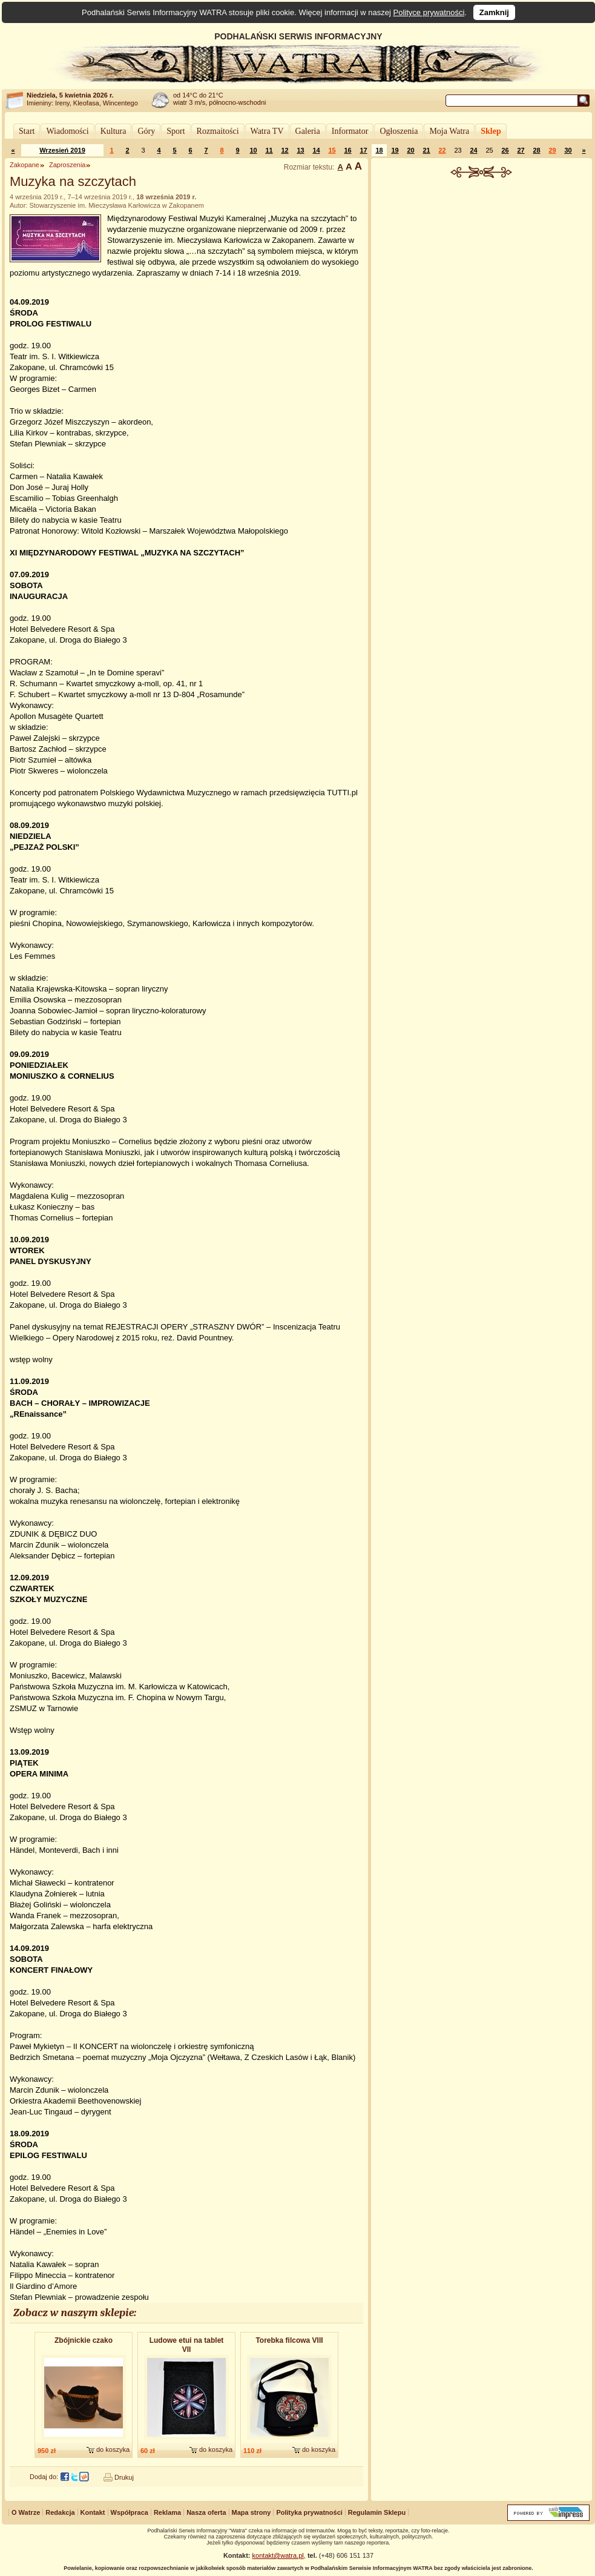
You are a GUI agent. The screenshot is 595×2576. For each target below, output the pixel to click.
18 (379, 150)
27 (520, 150)
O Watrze (26, 2512)
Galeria (307, 131)
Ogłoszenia (399, 131)
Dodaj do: (44, 2476)
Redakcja (59, 2512)
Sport (175, 131)
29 (552, 150)
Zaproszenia (67, 164)
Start (27, 131)
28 (536, 150)
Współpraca (129, 2512)
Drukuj (124, 2477)
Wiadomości (67, 131)
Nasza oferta (206, 2512)
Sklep (491, 131)
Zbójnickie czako (83, 2340)
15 (331, 150)
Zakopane (24, 164)
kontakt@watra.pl (278, 2555)
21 (426, 150)
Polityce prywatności (429, 12)
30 (567, 150)
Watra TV (267, 131)
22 (441, 150)
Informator (350, 131)
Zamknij (494, 12)
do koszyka (113, 2449)
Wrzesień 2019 (62, 150)
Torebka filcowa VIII (289, 2340)
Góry (146, 131)
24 (473, 150)
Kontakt (93, 2512)
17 (363, 150)
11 (268, 150)
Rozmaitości (218, 131)
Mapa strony (251, 2512)
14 (316, 150)
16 (347, 150)
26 (504, 150)
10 (253, 150)
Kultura (113, 131)
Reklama (167, 2512)
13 (300, 150)
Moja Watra (449, 131)
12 (284, 150)
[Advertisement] (481, 366)
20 (410, 150)
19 (394, 150)
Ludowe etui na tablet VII (187, 2345)
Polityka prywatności (309, 2512)
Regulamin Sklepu (377, 2512)
